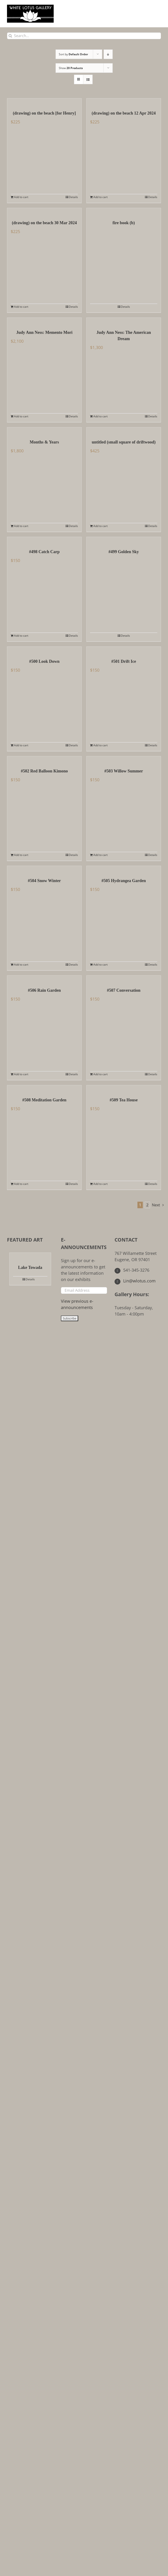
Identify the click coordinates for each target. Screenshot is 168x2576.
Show (71, 68)
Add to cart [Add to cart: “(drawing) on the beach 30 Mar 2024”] (21, 307)
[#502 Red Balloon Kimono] (44, 759)
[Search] (10, 35)
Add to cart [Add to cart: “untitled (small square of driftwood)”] (100, 526)
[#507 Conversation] (124, 979)
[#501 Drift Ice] (124, 650)
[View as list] (87, 79)
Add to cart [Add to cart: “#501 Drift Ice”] (100, 745)
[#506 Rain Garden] (44, 979)
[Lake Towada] (30, 1256)
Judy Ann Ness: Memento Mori (44, 332)
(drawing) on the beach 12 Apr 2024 (124, 113)
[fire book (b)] (124, 211)
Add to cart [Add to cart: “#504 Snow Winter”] (21, 965)
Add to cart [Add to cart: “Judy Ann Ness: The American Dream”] (100, 416)
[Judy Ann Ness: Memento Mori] (44, 321)
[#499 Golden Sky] (124, 540)
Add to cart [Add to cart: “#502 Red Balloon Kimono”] (21, 855)
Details (73, 197)
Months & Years (44, 442)
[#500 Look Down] (44, 650)
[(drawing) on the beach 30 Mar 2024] (44, 211)
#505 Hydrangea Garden (124, 880)
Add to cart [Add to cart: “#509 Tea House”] (100, 1184)
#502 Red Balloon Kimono (44, 771)
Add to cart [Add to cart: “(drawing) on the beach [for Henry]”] (21, 197)
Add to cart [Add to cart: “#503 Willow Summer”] (100, 855)
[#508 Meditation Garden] (44, 1088)
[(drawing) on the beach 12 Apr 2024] (124, 101)
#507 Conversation (123, 990)
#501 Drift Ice (123, 661)
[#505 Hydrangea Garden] (124, 869)
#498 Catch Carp (44, 551)
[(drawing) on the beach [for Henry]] (44, 101)
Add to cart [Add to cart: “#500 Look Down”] (21, 745)
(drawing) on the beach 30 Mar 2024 (44, 222)
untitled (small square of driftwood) (124, 442)
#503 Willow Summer (123, 771)
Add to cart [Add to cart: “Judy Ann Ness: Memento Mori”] (21, 416)
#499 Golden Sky (123, 551)
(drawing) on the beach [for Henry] (44, 113)
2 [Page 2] (147, 1205)
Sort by (73, 54)
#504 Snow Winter (44, 880)
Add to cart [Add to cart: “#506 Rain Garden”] (21, 1074)
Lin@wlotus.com (135, 1281)
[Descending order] (108, 54)
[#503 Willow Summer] (124, 759)
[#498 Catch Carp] (44, 540)
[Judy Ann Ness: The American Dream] (124, 321)
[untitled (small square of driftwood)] (124, 430)
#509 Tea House (124, 1100)
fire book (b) (123, 222)
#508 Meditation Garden (44, 1100)
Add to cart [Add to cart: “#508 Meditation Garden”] (21, 1184)
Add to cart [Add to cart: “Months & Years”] (21, 526)
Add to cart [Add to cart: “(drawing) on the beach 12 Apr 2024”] (100, 197)
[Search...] (84, 35)
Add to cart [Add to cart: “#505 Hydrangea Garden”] (100, 965)
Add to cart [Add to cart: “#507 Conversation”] (100, 1074)
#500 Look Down (44, 661)
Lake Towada (30, 1267)
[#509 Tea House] (124, 1088)
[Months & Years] (44, 430)
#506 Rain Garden (44, 990)
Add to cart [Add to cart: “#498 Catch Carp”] (21, 636)
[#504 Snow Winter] (44, 869)
